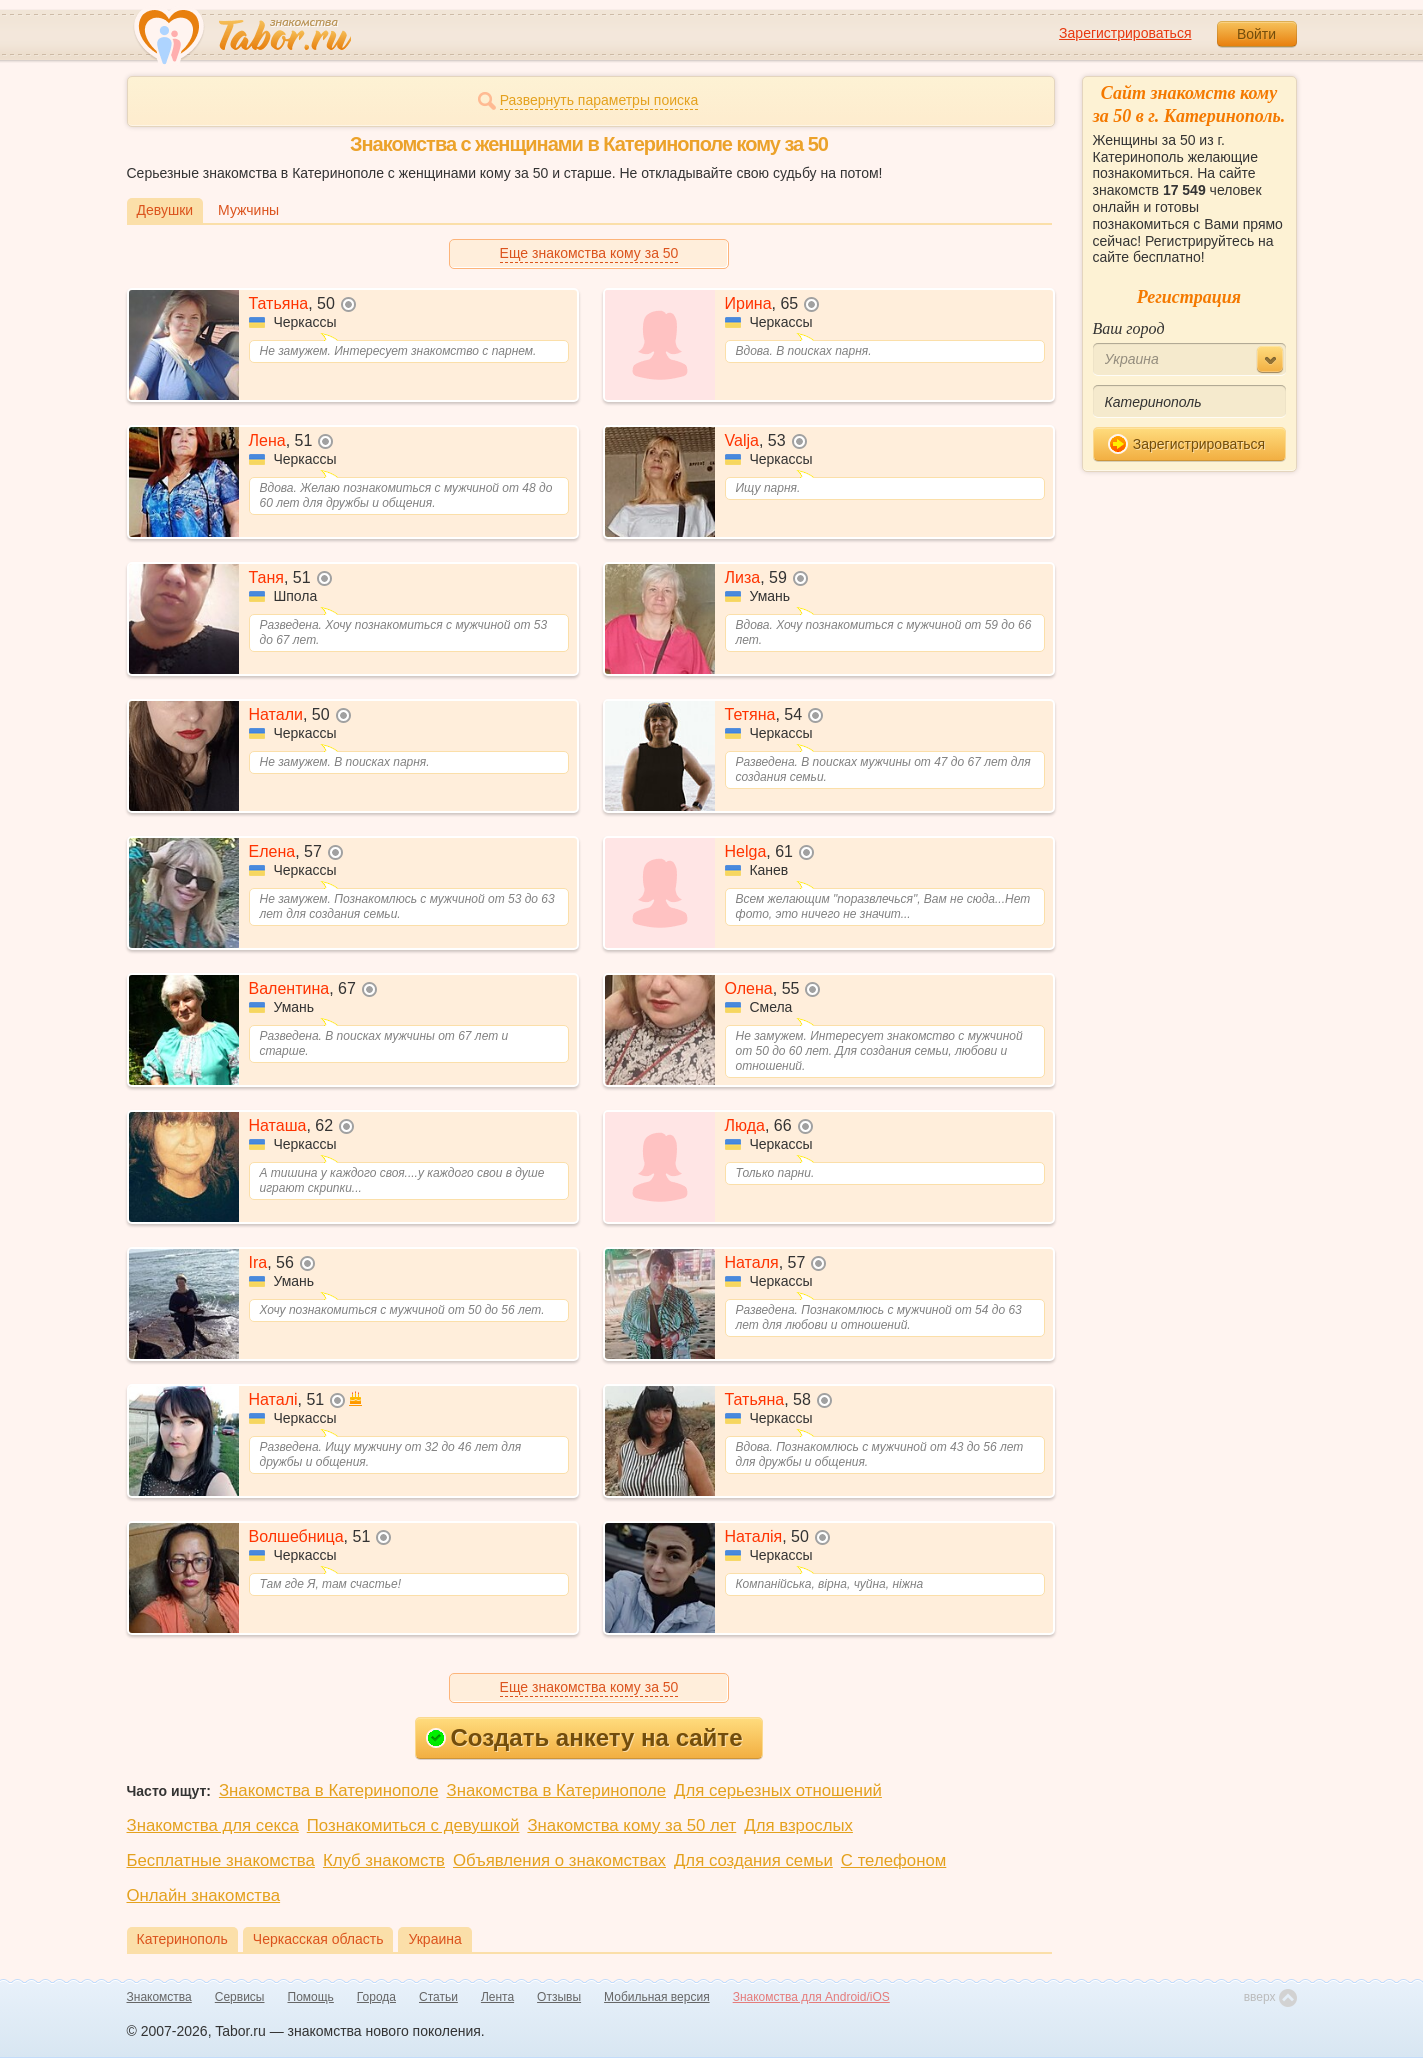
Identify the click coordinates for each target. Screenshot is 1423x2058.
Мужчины (248, 210)
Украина (434, 1939)
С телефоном (893, 1860)
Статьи (438, 1997)
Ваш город (1129, 328)
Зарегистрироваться (1125, 33)
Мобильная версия (657, 1997)
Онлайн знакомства (204, 1895)
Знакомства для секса (213, 1825)
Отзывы (559, 1997)
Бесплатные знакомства (221, 1860)
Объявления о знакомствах (559, 1860)
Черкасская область (318, 1939)
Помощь (311, 1997)
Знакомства (159, 1997)
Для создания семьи (753, 1860)
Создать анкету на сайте (584, 1737)
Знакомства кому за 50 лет (631, 1825)
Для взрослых (798, 1825)
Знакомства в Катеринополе (329, 1790)
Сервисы (240, 1997)
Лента (497, 1997)
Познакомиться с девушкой (413, 1825)
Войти (1256, 34)
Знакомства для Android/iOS (811, 1997)
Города (376, 1997)
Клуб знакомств (384, 1860)
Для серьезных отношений (778, 1790)
